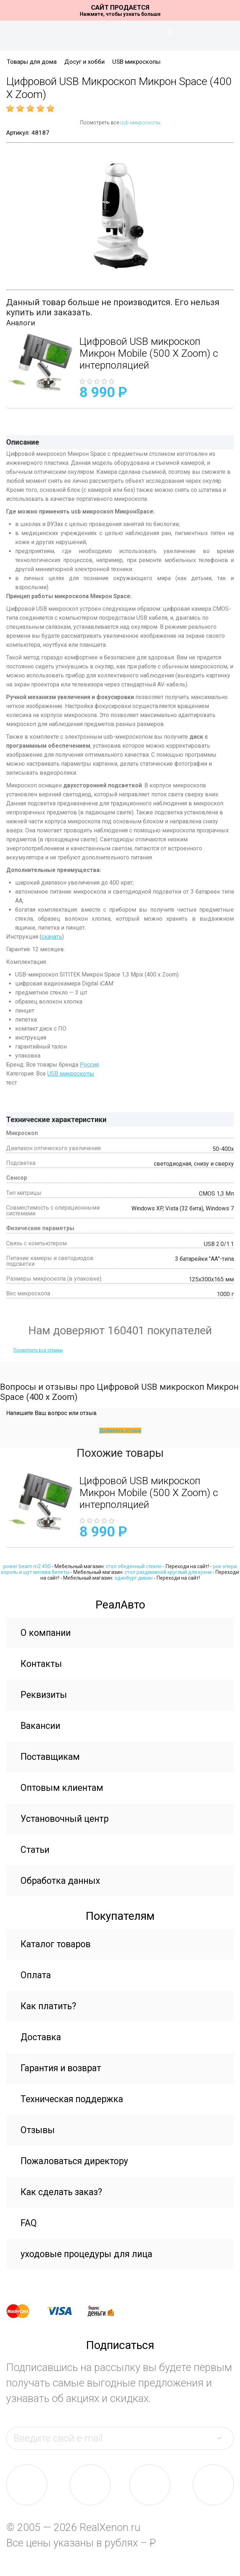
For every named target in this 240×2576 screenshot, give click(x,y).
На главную (120, 35)
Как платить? (48, 2006)
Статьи (35, 1850)
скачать (52, 936)
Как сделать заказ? (61, 2192)
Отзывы (38, 2130)
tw (149, 2484)
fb (90, 2484)
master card (24, 2311)
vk (26, 2484)
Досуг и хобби (84, 61)
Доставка (41, 2037)
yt (213, 2484)
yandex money (106, 2311)
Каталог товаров (56, 1944)
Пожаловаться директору (74, 2161)
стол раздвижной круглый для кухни (168, 1572)
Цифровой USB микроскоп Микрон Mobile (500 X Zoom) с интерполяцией (148, 353)
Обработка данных (60, 1881)
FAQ (29, 2223)
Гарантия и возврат (61, 2068)
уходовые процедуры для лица (86, 2254)
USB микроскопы (136, 61)
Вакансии (40, 1726)
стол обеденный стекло (134, 1566)
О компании (46, 1633)
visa (65, 2311)
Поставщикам (50, 1757)
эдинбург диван (133, 1578)
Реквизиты (44, 1695)
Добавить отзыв (120, 1430)
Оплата (36, 1975)
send (223, 2438)
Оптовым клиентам (62, 1788)
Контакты (41, 1664)
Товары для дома (32, 61)
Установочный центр (65, 1819)
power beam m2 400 (27, 1566)
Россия (89, 1064)
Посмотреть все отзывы (38, 1350)
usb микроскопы (140, 122)
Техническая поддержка (72, 2099)
